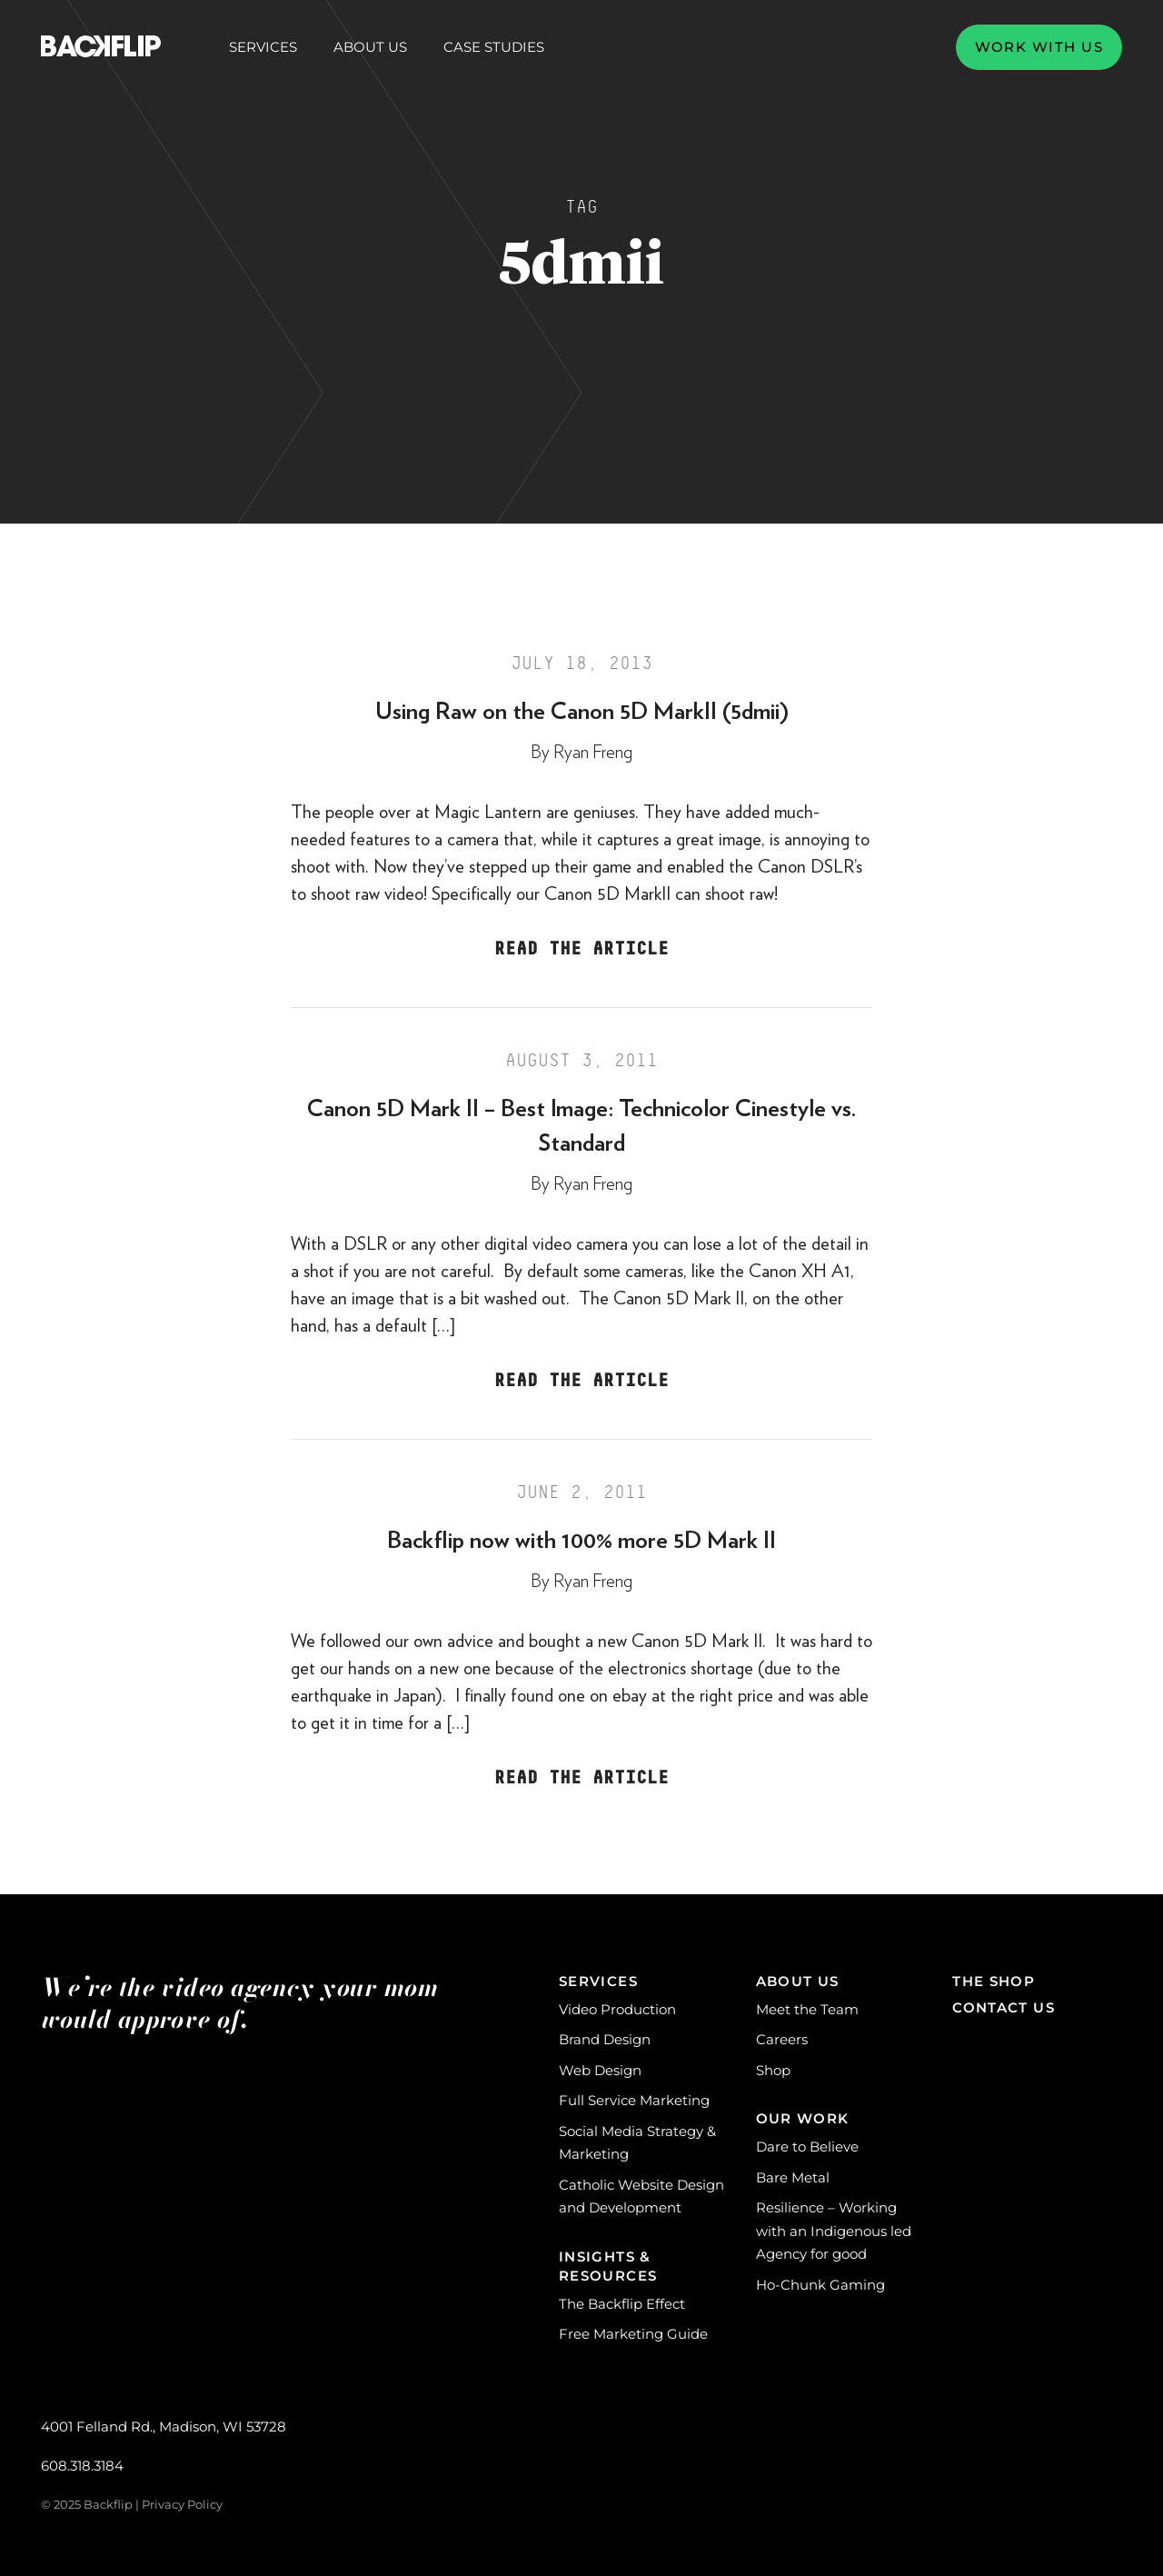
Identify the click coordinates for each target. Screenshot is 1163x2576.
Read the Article (581, 949)
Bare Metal (793, 2177)
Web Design (600, 2070)
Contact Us (1003, 2007)
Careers (782, 2039)
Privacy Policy (182, 2504)
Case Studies (493, 46)
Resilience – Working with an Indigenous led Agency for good (833, 2230)
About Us (370, 47)
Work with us (1039, 46)
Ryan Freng (592, 753)
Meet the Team (807, 2009)
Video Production (617, 2009)
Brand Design (605, 2039)
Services (263, 47)
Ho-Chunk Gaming (820, 2284)
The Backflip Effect (622, 2303)
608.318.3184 (82, 2465)
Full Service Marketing (634, 2100)
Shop (773, 2070)
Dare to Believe (807, 2146)
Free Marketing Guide (633, 2333)
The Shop (993, 1981)
